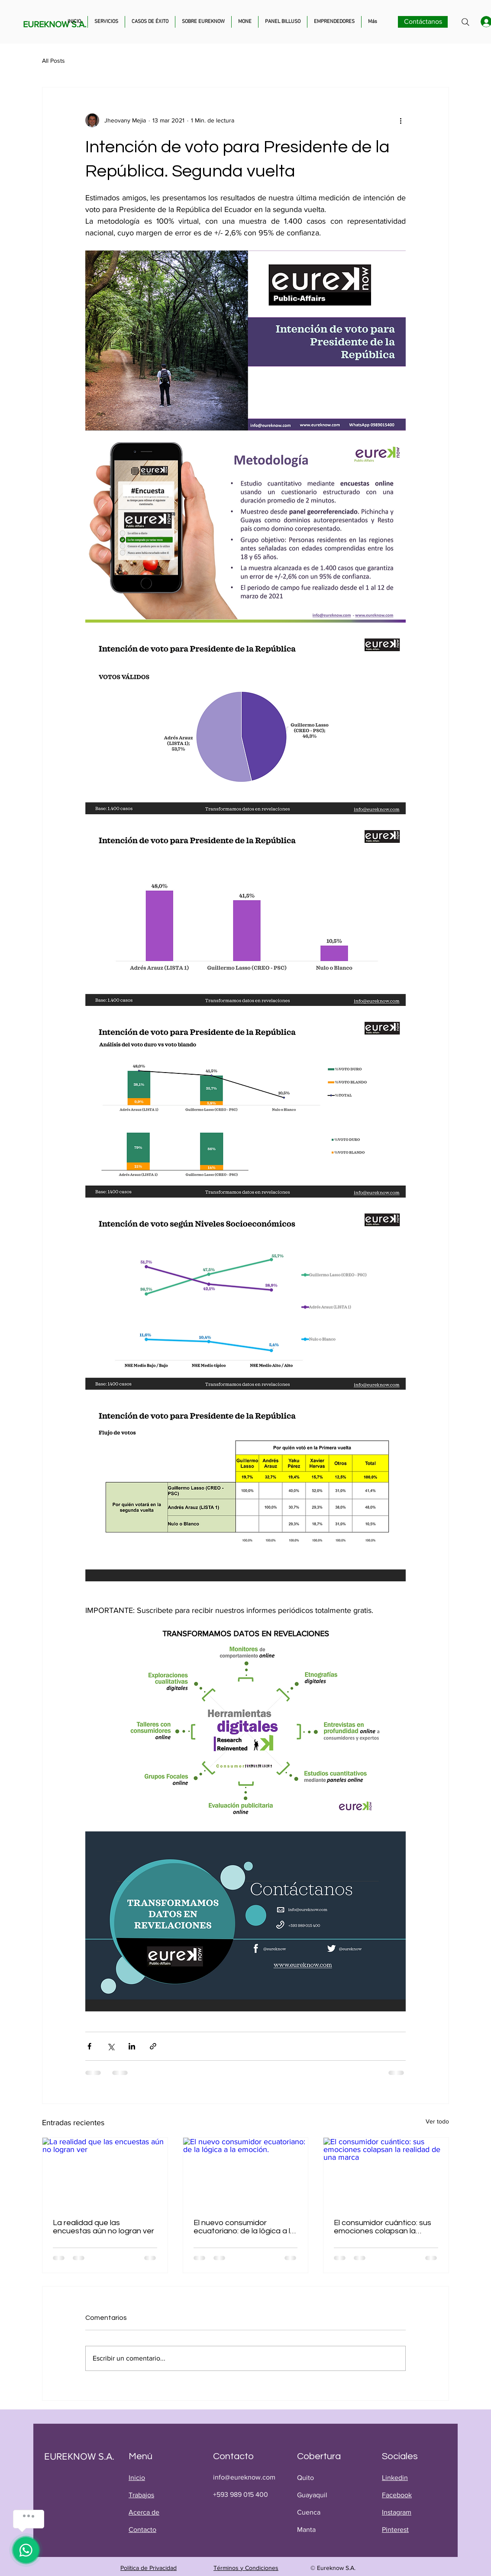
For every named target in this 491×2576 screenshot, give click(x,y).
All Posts (53, 60)
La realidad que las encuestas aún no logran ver (103, 2227)
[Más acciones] (400, 120)
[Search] (465, 22)
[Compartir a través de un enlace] (153, 2046)
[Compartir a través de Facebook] (89, 2046)
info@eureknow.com (244, 2477)
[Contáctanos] (423, 22)
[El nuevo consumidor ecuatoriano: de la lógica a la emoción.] (245, 2173)
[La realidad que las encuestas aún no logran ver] (105, 2173)
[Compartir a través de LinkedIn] (132, 2046)
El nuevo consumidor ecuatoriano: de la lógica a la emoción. (244, 2227)
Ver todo (437, 2121)
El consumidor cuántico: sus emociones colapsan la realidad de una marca (382, 2227)
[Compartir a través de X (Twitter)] (111, 2046)
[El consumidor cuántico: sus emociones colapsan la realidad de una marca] (386, 2173)
